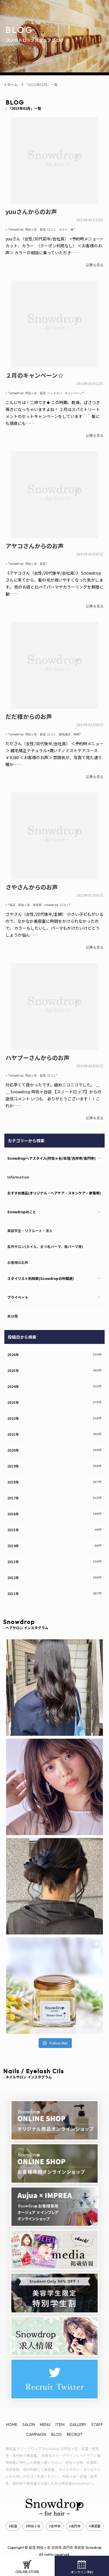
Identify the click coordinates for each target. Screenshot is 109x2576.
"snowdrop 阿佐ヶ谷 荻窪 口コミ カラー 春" (41, 229)
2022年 (13, 1413)
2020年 (13, 1444)
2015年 (13, 1524)
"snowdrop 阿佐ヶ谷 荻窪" (27, 562)
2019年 (13, 1460)
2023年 (13, 1397)
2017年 (13, 1492)
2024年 (13, 1381)
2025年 (13, 1365)
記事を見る (94, 264)
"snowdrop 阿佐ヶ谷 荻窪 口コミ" (33, 1071)
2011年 (13, 1588)
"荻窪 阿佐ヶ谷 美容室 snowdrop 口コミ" (39, 901)
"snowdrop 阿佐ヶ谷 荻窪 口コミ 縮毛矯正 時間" (44, 731)
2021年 (13, 1428)
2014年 (13, 1540)
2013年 (13, 1556)
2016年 (13, 1508)
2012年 (13, 1572)
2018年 (13, 1476)
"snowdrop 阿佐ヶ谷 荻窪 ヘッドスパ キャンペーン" (46, 392)
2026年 (13, 1349)
